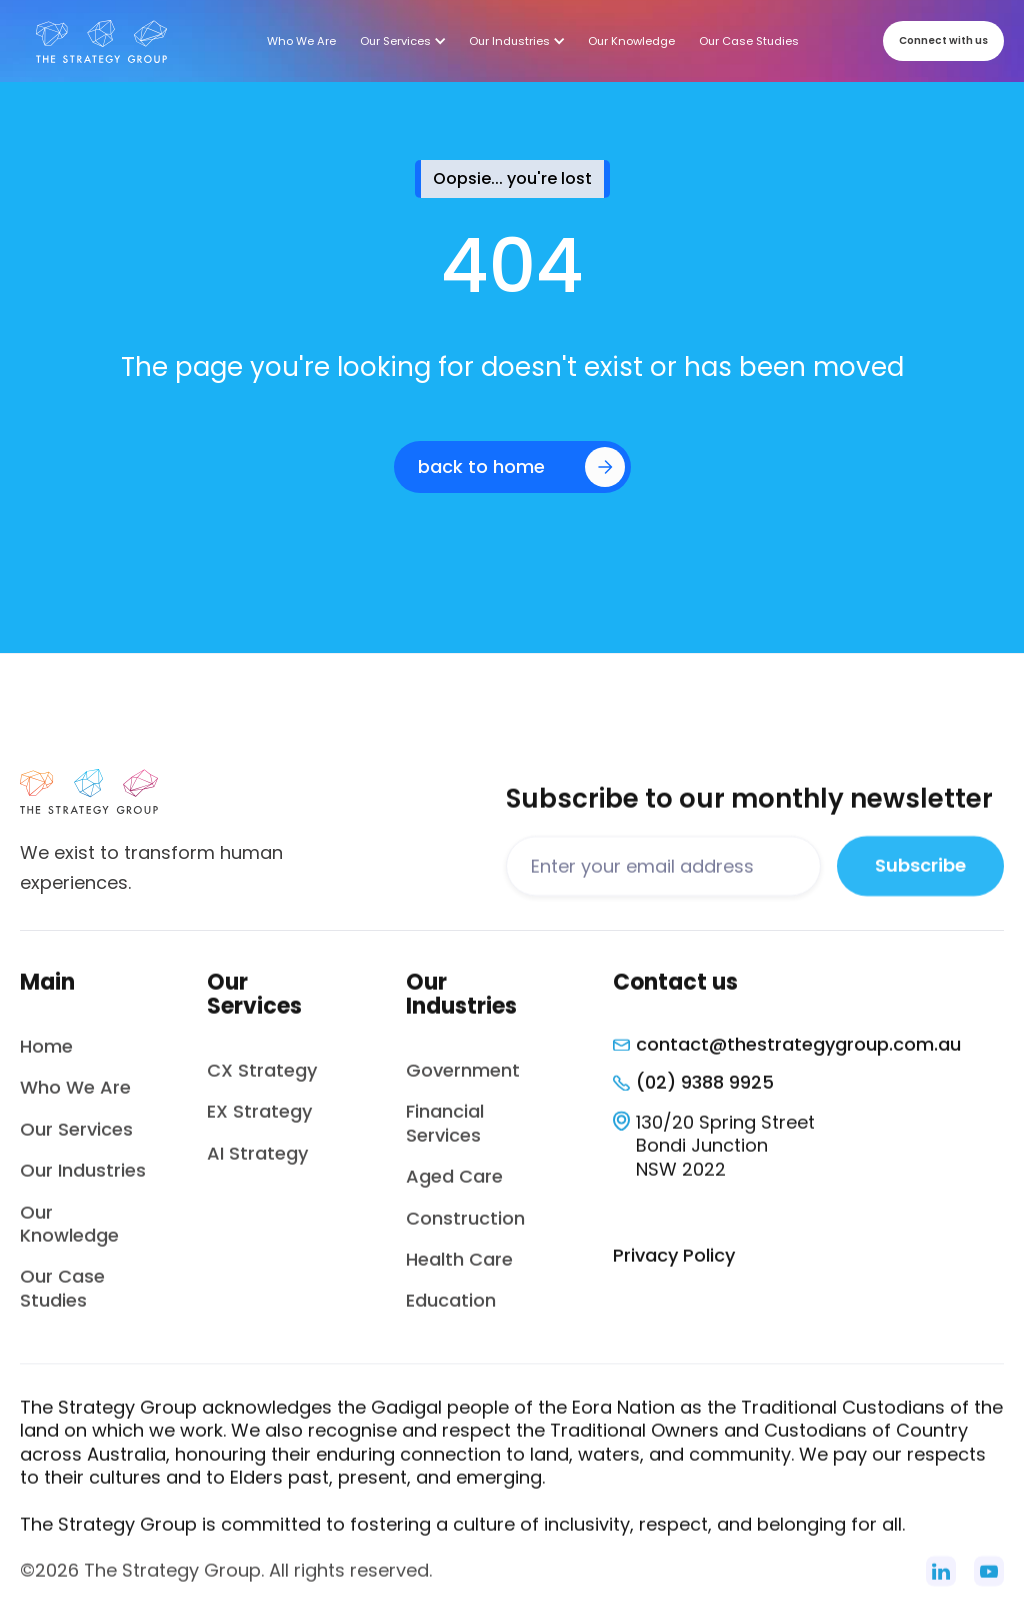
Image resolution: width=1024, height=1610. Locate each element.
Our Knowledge (69, 1235)
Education (451, 1312)
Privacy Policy (674, 1267)
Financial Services (445, 1135)
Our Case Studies (62, 1300)
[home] (101, 41)
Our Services (76, 1140)
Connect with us (943, 40)
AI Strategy (257, 1164)
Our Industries (83, 1182)
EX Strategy (259, 1123)
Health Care (459, 1271)
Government (463, 1082)
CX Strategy (262, 1082)
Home (46, 1058)
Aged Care (454, 1188)
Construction (465, 1229)
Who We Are (75, 1099)
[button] (402, 41)
